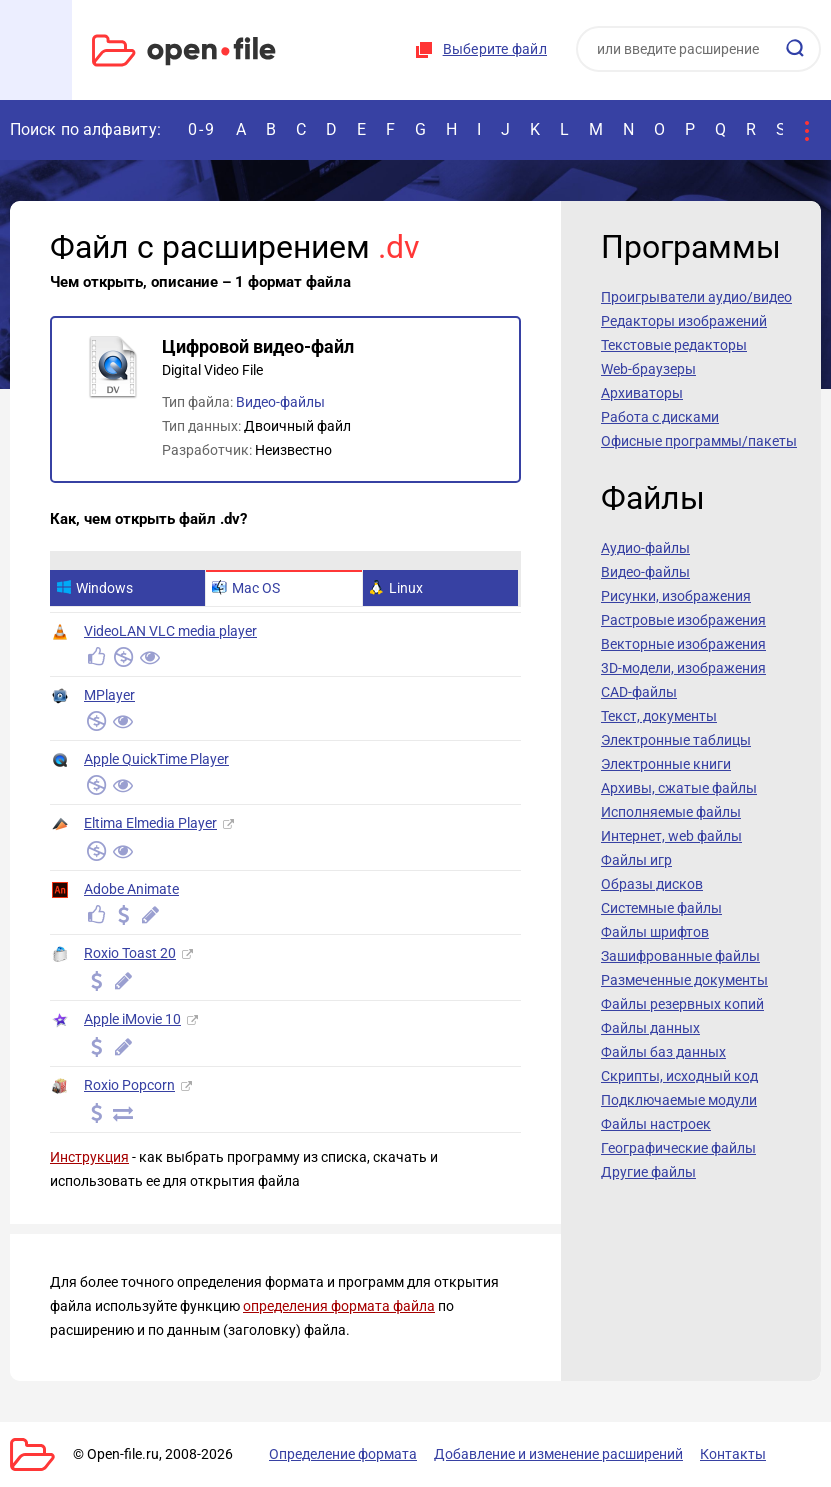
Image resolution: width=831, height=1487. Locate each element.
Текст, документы (659, 716)
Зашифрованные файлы (680, 956)
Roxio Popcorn (129, 1085)
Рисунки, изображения (676, 596)
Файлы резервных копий (682, 1004)
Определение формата (343, 1454)
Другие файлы (648, 1172)
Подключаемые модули (679, 1100)
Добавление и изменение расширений (558, 1454)
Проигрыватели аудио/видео (696, 297)
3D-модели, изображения (683, 668)
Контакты (733, 1454)
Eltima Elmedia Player (150, 823)
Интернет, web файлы (671, 836)
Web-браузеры (648, 369)
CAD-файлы (639, 692)
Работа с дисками (660, 417)
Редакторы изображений (684, 321)
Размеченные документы (684, 980)
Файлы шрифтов (655, 932)
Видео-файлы (280, 402)
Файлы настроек (656, 1124)
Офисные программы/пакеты (699, 441)
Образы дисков (652, 884)
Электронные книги (666, 764)
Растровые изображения (683, 620)
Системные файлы (661, 908)
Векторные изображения (683, 644)
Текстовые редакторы (674, 345)
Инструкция (89, 1157)
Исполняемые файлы (671, 812)
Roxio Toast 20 (130, 953)
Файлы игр (636, 860)
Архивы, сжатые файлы (679, 788)
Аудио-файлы (645, 548)
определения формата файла (339, 1306)
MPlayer (109, 695)
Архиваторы (642, 393)
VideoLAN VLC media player (170, 631)
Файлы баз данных (663, 1052)
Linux (396, 588)
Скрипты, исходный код (679, 1076)
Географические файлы (678, 1148)
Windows (94, 588)
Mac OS (246, 588)
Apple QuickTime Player (156, 759)
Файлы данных (650, 1028)
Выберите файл (495, 49)
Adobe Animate (131, 889)
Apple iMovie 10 (132, 1019)
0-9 (202, 129)
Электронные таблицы (676, 740)
